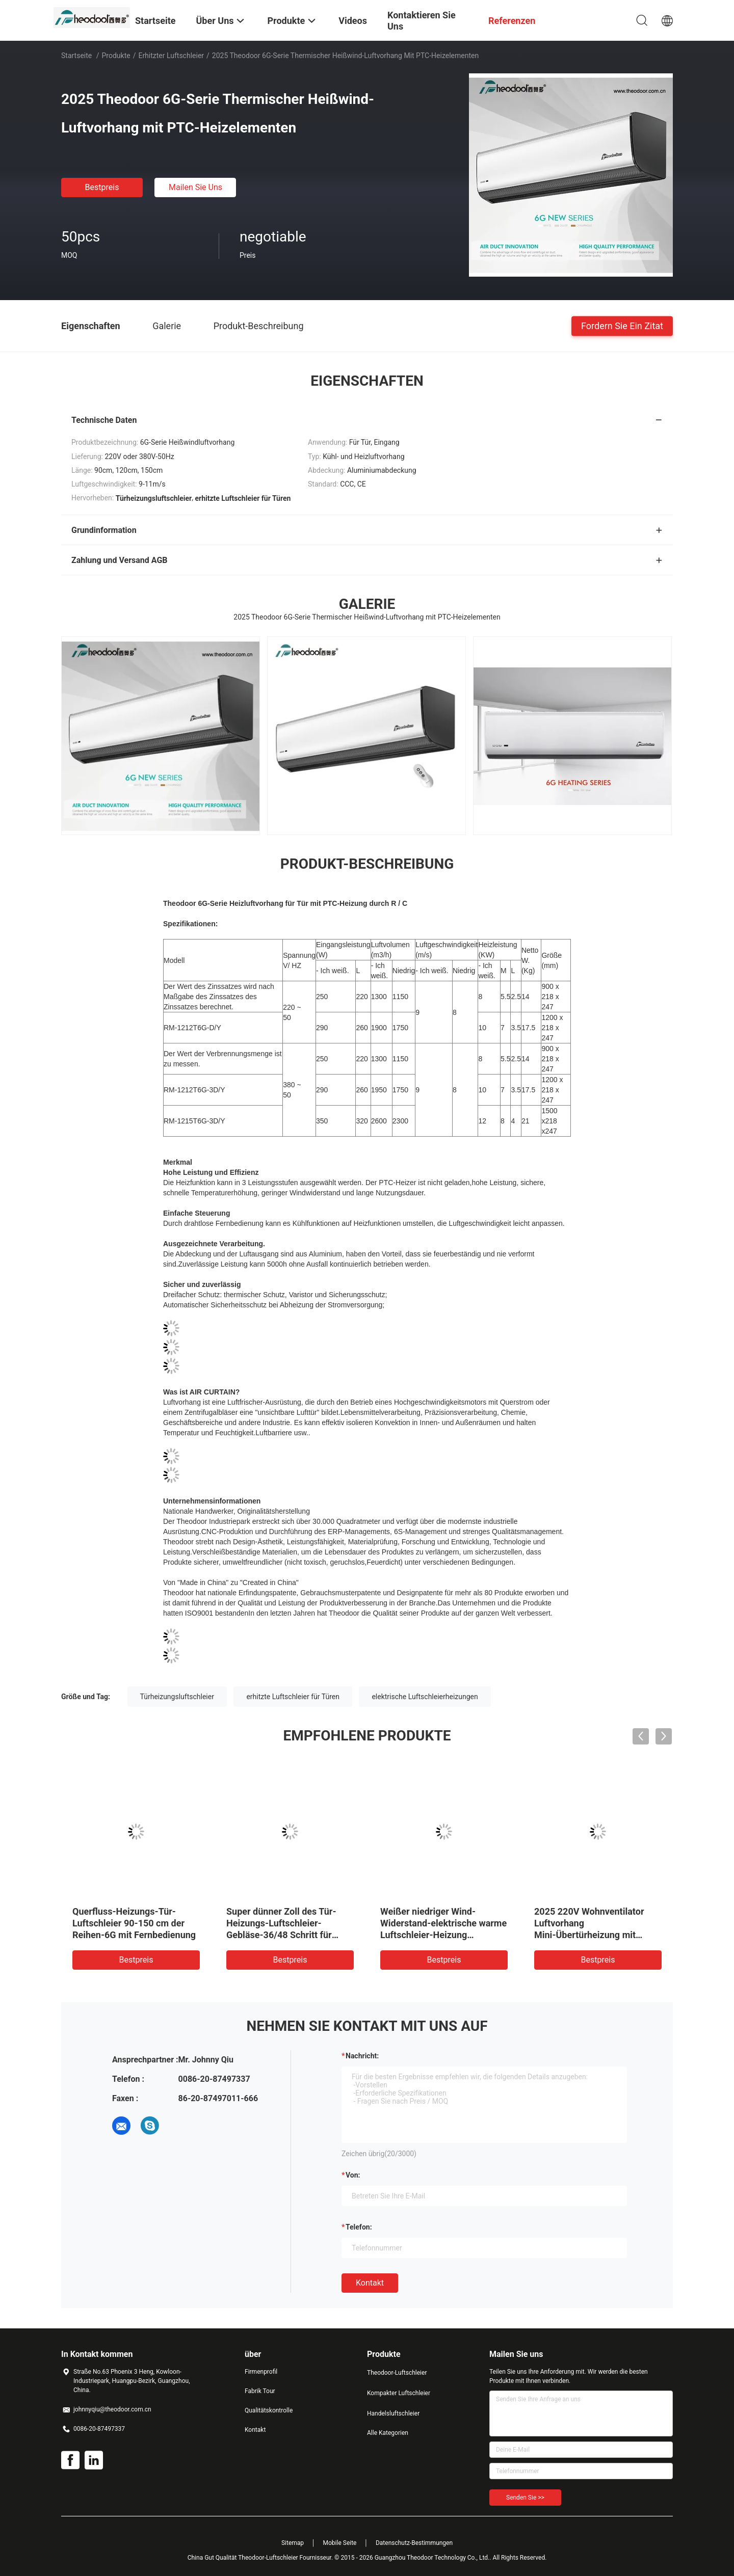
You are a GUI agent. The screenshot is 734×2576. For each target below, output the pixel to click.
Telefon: (359, 2227)
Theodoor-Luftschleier (397, 2372)
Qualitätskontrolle (269, 2410)
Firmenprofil (261, 2371)
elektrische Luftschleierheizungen (425, 1697)
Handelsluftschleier (393, 2413)
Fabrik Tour (260, 2391)
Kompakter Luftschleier (398, 2393)
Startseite (76, 55)
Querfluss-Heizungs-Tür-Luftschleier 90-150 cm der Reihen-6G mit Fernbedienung (134, 1923)
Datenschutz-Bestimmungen (414, 2542)
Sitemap (292, 2542)
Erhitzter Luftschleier (171, 55)
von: (353, 2175)
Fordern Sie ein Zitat (622, 325)
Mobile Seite (340, 2542)
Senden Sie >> (525, 2497)
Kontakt (370, 2283)
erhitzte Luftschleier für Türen (292, 1697)
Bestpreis (102, 187)
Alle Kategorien (387, 2432)
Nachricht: (362, 2056)
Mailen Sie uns (195, 187)
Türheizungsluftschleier (177, 1697)
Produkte (116, 55)
